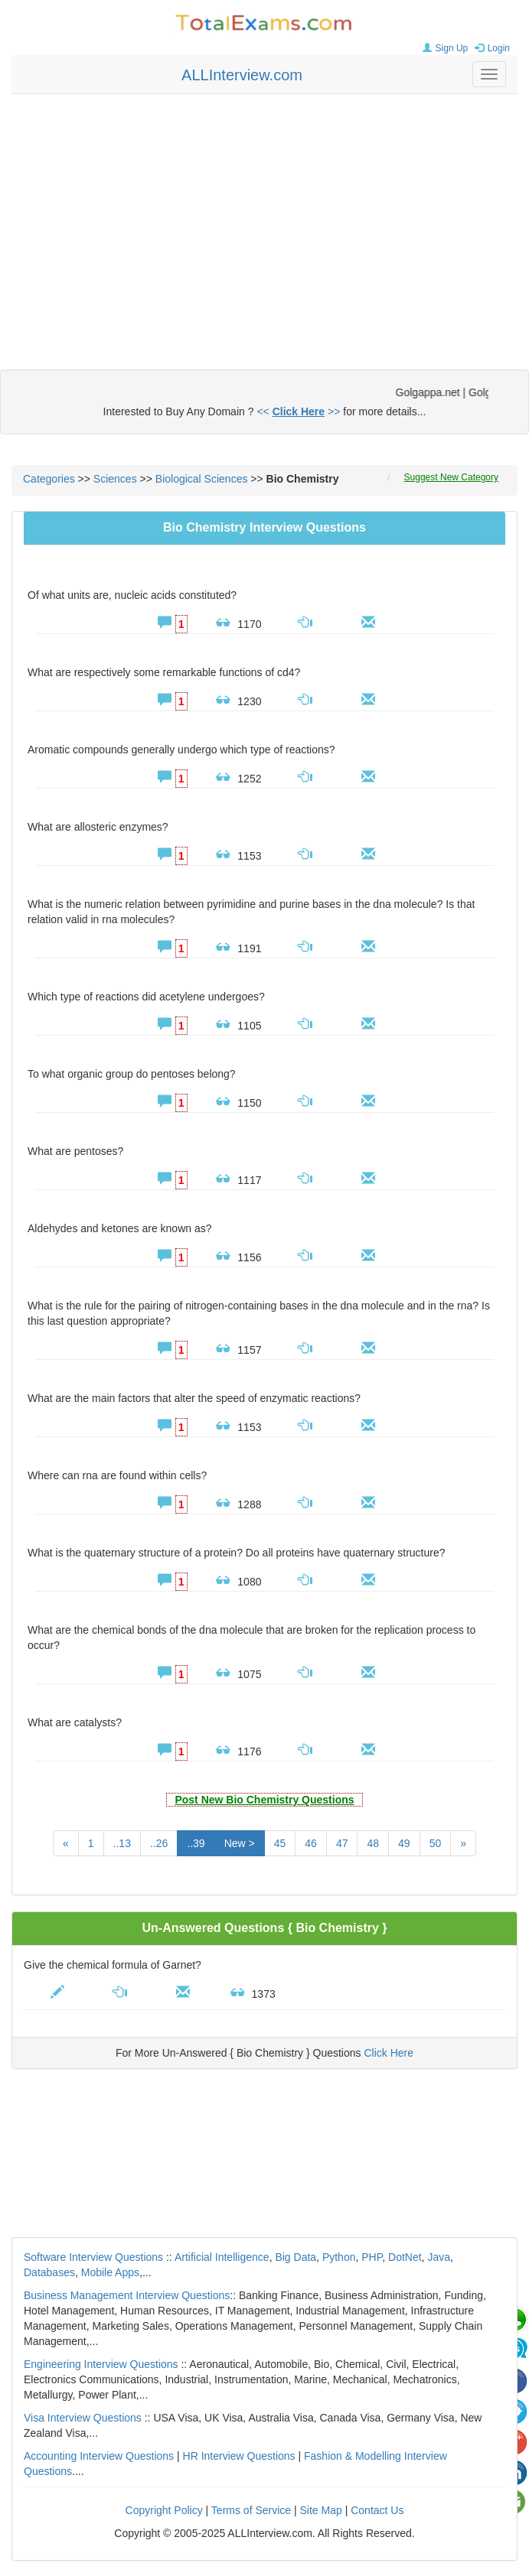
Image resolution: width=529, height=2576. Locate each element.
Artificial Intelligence (222, 2257)
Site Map (321, 2510)
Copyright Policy (164, 2510)
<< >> (298, 411)
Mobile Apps (110, 2272)
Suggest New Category (451, 477)
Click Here (388, 2053)
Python (339, 2257)
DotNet (405, 2257)
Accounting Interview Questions (99, 2456)
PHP (371, 2257)
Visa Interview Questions (83, 2418)
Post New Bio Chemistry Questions (264, 1800)
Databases (49, 2272)
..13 (122, 1843)
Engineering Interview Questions (101, 2364)
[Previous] (66, 1843)
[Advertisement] (264, 216)
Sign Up (444, 48)
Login (490, 48)
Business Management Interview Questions (127, 2295)
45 (280, 1843)
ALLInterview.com (241, 75)
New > (239, 1843)
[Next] (463, 1843)
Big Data (295, 2257)
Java (438, 2257)
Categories (49, 479)
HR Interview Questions (239, 2456)
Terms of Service (251, 2510)
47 (342, 1843)
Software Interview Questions (93, 2257)
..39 (195, 1843)
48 (373, 1843)
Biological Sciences (201, 479)
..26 (159, 1843)
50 (435, 1843)
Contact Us (377, 2510)
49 (404, 1843)
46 (311, 1843)
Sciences (115, 479)
